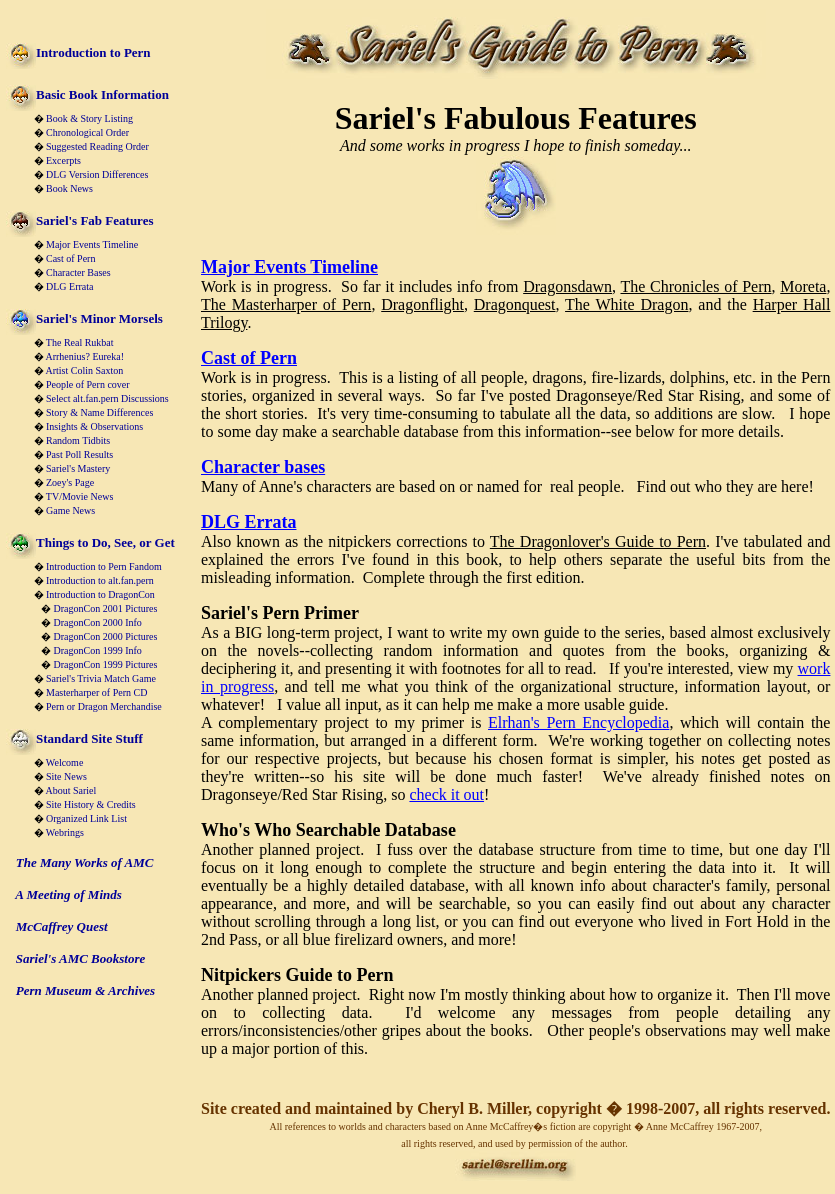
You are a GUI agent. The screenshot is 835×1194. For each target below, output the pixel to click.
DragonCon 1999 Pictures (106, 664)
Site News (66, 776)
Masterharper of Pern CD (96, 692)
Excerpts (63, 160)
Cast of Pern (70, 258)
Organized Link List (86, 818)
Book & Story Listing (89, 118)
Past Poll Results (79, 454)
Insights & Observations (94, 426)
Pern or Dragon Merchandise (104, 706)
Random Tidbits (78, 440)
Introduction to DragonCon (100, 594)
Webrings (65, 832)
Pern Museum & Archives (85, 990)
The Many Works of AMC (85, 862)
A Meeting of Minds (68, 894)
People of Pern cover (88, 384)
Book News (69, 188)
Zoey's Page (70, 482)
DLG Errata (69, 286)
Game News (70, 510)
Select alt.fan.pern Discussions (107, 398)
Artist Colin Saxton (84, 370)
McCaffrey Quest (62, 926)
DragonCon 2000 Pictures (106, 636)
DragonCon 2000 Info (98, 622)
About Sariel (70, 790)
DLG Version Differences (97, 174)
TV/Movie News (80, 496)
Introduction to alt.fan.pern (100, 580)
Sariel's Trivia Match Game (101, 678)
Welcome (65, 762)
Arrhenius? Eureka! (84, 356)
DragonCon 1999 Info (98, 650)
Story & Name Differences (99, 412)
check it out (446, 794)
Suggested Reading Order (97, 146)
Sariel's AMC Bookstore (81, 958)
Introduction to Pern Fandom (104, 566)
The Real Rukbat (80, 342)
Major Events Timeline (92, 244)
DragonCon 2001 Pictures (106, 608)
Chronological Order (87, 132)
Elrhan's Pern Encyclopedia (578, 722)
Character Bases (78, 272)
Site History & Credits (91, 804)
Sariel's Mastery (78, 468)
